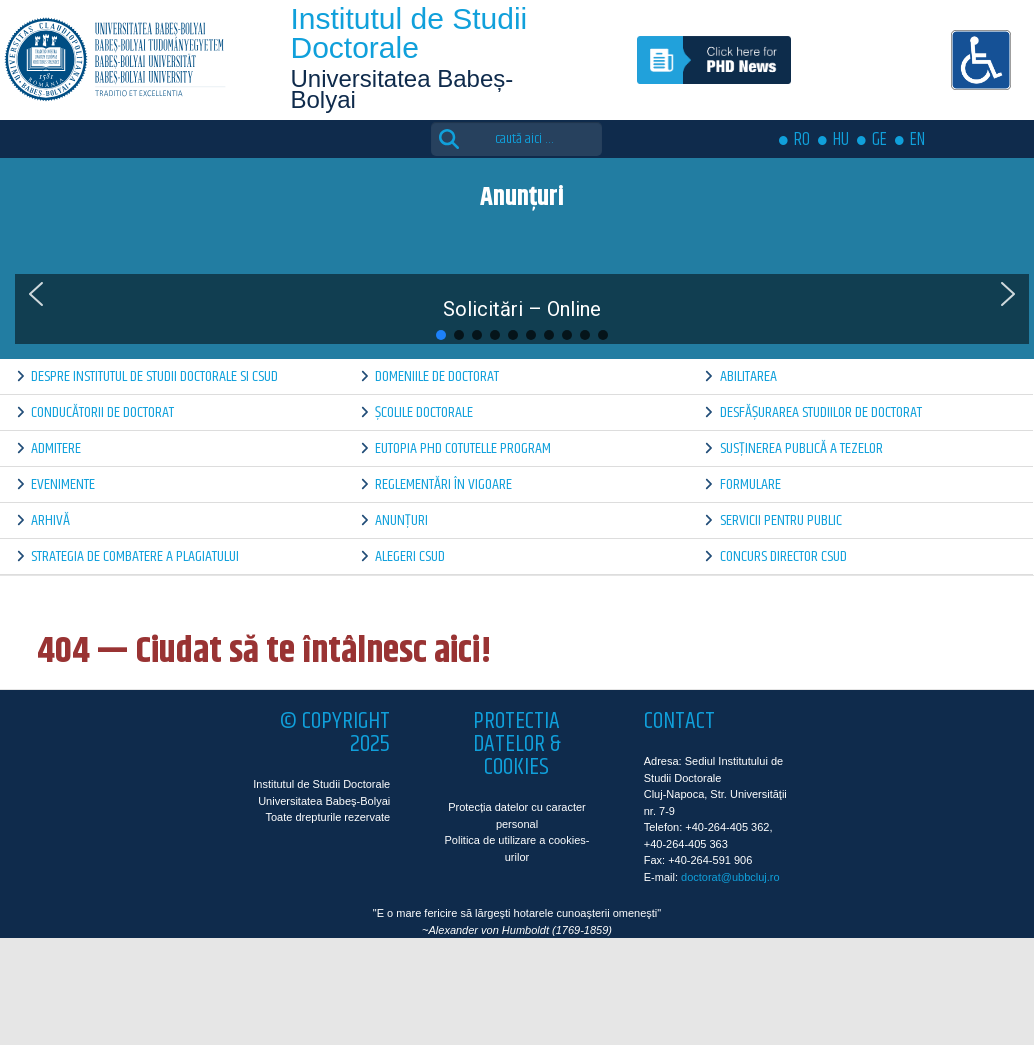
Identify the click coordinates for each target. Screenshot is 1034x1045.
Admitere (56, 448)
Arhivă (50, 520)
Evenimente (63, 484)
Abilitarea (748, 376)
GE (879, 140)
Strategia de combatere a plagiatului (135, 556)
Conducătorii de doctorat (102, 412)
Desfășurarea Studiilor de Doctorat (821, 412)
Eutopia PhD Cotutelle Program (463, 448)
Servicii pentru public (781, 520)
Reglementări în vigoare (443, 484)
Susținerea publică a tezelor (801, 448)
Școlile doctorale (424, 412)
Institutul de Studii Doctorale (408, 33)
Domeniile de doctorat (437, 376)
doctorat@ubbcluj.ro (730, 877)
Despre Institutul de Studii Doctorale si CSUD (154, 376)
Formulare (750, 484)
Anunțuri (401, 520)
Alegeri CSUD (410, 556)
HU (841, 140)
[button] (36, 294)
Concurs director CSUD (783, 556)
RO (802, 140)
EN (917, 140)
